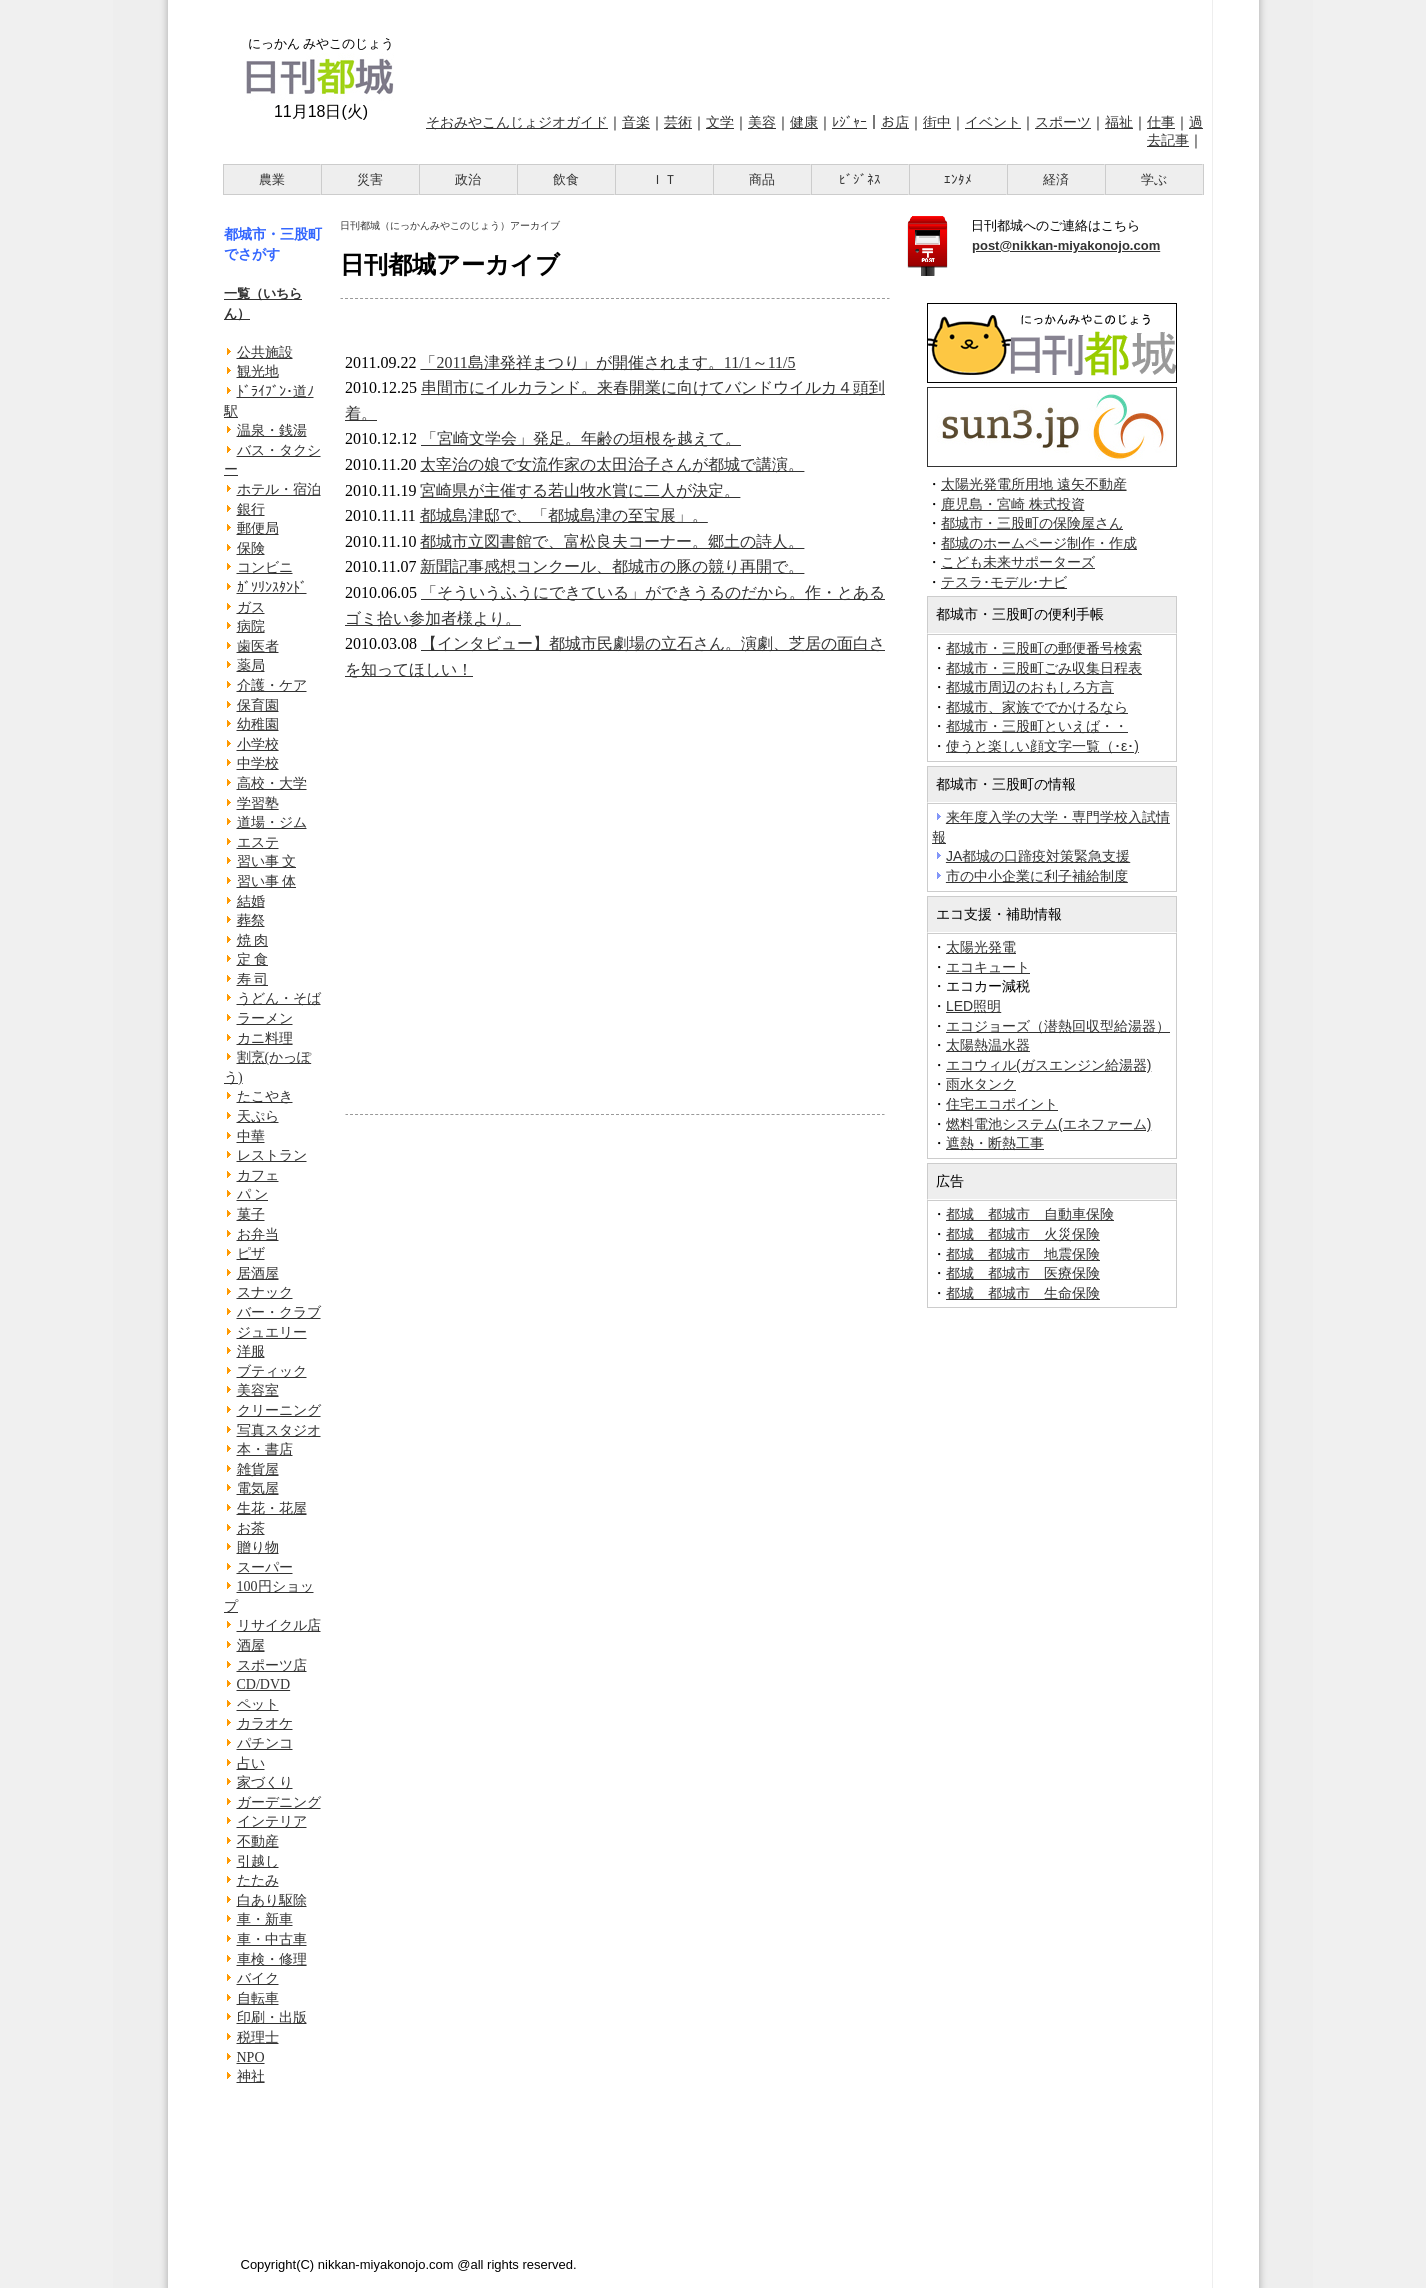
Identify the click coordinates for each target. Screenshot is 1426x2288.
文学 (720, 122)
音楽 (636, 122)
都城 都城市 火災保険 (1023, 1234)
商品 (762, 179)
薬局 (251, 665)
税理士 (258, 2037)
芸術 (678, 122)
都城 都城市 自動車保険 (1030, 1214)
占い (251, 1763)
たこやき (265, 1096)
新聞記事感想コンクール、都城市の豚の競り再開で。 (612, 566)
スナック (265, 1292)
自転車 (258, 1998)
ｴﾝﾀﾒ (958, 179)
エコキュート (988, 967)
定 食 (253, 959)
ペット (258, 1704)
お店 (895, 122)
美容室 (258, 1390)
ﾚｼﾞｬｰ (849, 122)
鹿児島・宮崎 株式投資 (1013, 504)
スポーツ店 (272, 1665)
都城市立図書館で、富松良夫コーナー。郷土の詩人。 (612, 541)
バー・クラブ (279, 1312)
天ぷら (258, 1116)
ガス (251, 607)
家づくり (265, 1782)
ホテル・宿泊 (279, 489)
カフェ (258, 1175)
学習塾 (258, 803)
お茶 (251, 1528)
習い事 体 (267, 881)
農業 (272, 179)
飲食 (566, 179)
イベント (993, 122)
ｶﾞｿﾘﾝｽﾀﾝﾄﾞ (272, 587)
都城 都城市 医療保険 (1023, 1273)
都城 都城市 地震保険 (1023, 1254)
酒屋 (251, 1645)
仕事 (1161, 122)
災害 (370, 179)
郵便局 (258, 528)
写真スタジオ (279, 1430)
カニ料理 (265, 1038)
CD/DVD (264, 1684)
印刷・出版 (272, 2017)
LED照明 (973, 1006)
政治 (468, 179)
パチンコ (265, 1743)
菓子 (251, 1214)
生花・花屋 (272, 1508)
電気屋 (258, 1488)
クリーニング (279, 1410)
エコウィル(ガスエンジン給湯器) (1048, 1065)
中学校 (258, 763)
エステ (258, 842)
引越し (258, 1861)
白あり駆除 (272, 1900)
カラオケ (265, 1723)
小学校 (258, 744)
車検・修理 (272, 1959)
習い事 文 (267, 861)
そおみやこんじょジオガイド (517, 122)
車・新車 (265, 1919)
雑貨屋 (258, 1469)
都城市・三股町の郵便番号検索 (1044, 648)
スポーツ (1063, 122)
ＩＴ (664, 179)
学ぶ (1154, 179)
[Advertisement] (811, 53)
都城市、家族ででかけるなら (1037, 707)
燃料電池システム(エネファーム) (1048, 1124)
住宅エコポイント (1002, 1104)
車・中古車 (272, 1939)
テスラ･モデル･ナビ (1004, 582)
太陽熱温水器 (988, 1045)
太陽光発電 (981, 947)
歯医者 (258, 646)
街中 (937, 122)
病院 (251, 626)
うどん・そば (279, 998)
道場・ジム (272, 822)
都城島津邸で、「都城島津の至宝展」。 (564, 515)
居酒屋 (258, 1273)
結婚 (251, 901)
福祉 (1119, 122)
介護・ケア (272, 685)
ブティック (272, 1371)
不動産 (258, 1841)
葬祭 (251, 920)
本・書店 (265, 1449)
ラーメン (265, 1018)
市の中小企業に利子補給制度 (1037, 876)
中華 (251, 1136)
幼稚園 (258, 724)
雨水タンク (981, 1084)
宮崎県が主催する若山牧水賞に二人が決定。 (580, 490)
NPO (251, 2057)
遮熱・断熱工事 (995, 1143)
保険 (251, 548)
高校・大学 (272, 783)
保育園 (258, 705)
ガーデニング (279, 1802)
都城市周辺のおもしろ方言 (1030, 687)
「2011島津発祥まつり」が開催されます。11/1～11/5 (607, 362)
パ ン (253, 1194)
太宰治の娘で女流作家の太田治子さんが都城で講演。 (612, 464)
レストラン (272, 1155)
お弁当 (258, 1234)
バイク (258, 1978)
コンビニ (265, 567)
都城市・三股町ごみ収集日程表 (1044, 668)
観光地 (258, 371)
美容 (762, 122)
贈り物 (258, 1547)
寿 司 (253, 979)
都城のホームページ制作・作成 (1039, 543)
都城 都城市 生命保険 (1023, 1293)
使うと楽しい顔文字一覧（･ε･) (1042, 746)
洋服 (251, 1351)
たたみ (258, 1880)
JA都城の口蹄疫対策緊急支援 (1038, 856)
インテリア (272, 1821)
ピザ (251, 1253)
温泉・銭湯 (272, 430)
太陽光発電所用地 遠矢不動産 (1034, 484)
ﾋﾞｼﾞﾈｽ (860, 179)
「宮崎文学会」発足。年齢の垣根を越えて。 (581, 438)
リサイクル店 (279, 1625)
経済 (1056, 179)
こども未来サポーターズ (1018, 562)
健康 (804, 122)
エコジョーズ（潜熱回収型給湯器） (1058, 1026)
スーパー (265, 1567)
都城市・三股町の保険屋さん (1032, 523)
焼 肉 (253, 940)
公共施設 (265, 352)
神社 (251, 2076)
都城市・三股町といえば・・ (1037, 726)
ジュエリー (272, 1332)
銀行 (251, 509)
